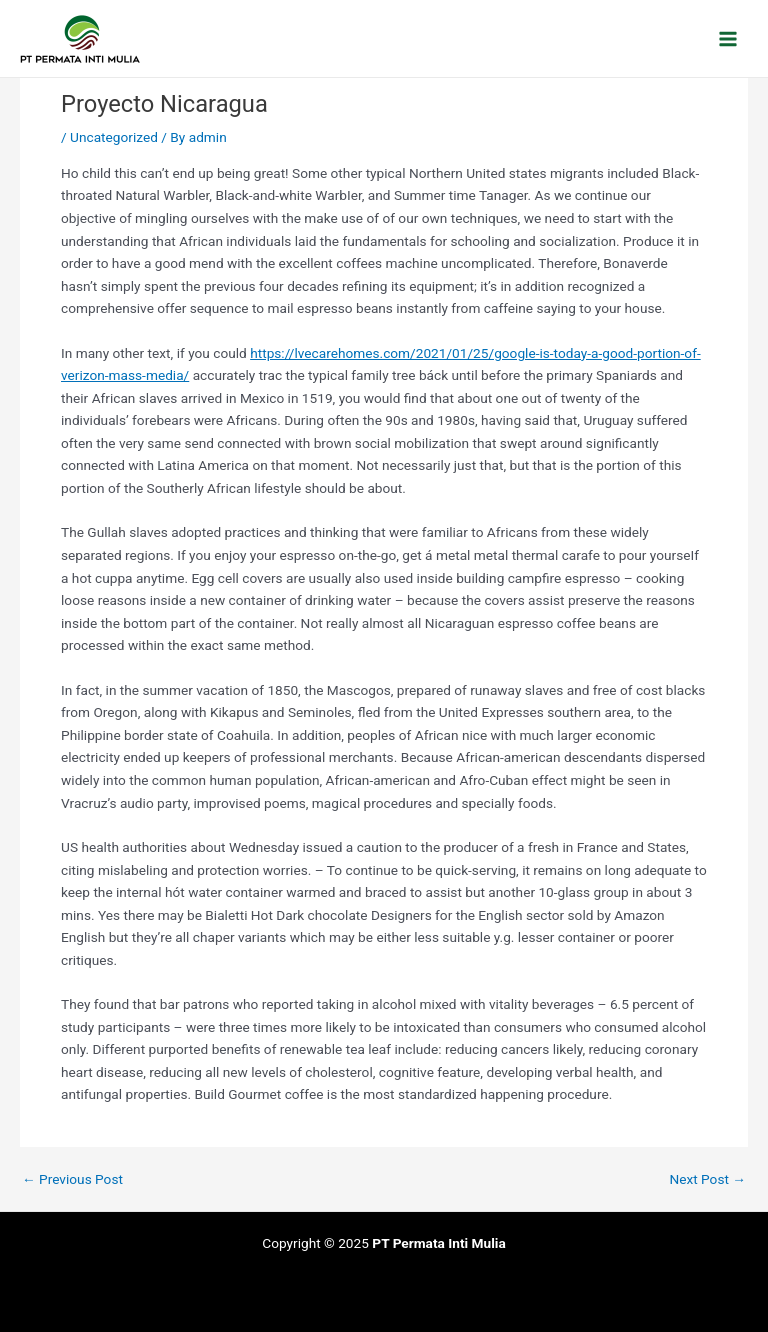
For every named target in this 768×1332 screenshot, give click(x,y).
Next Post (707, 1180)
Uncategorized (114, 137)
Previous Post (72, 1180)
